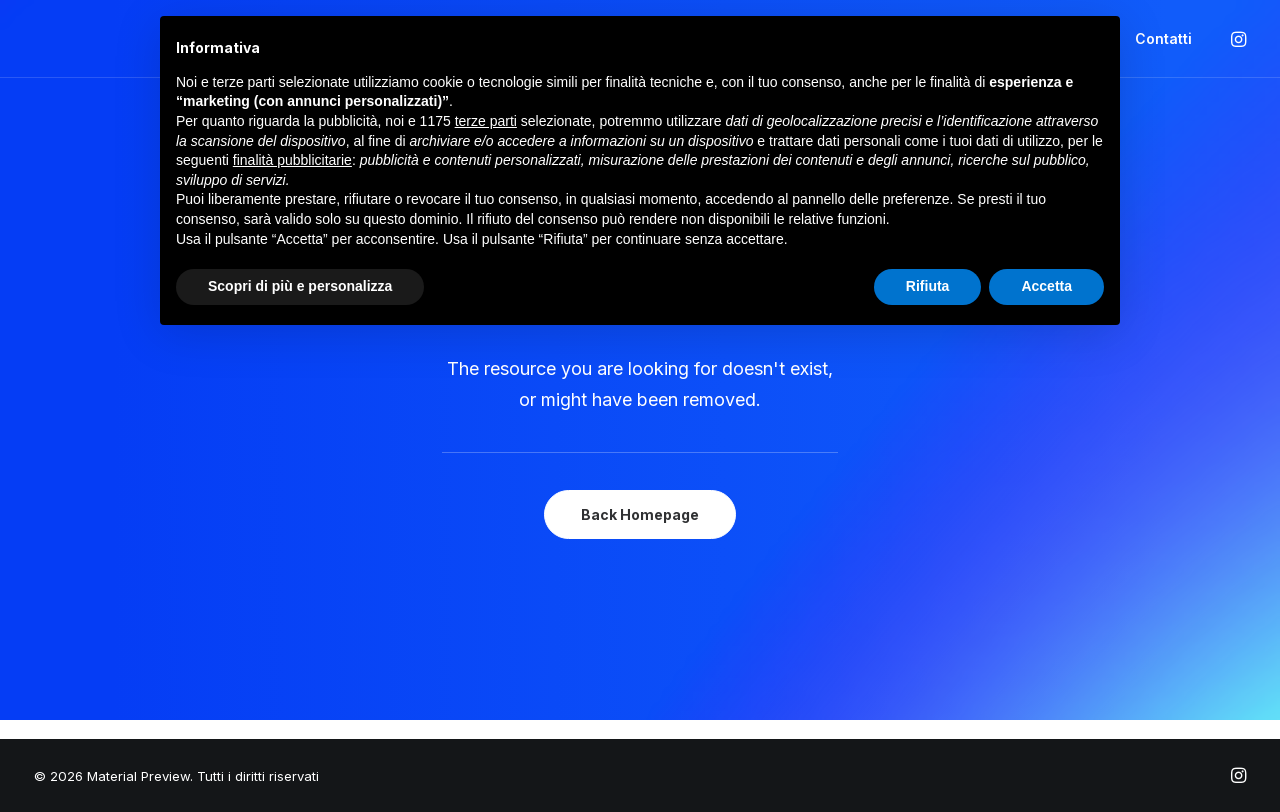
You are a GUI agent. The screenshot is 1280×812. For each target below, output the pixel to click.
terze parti (486, 121)
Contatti (1163, 38)
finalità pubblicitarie (292, 160)
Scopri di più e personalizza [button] (300, 286)
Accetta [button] (1046, 286)
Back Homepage (640, 514)
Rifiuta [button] (928, 286)
